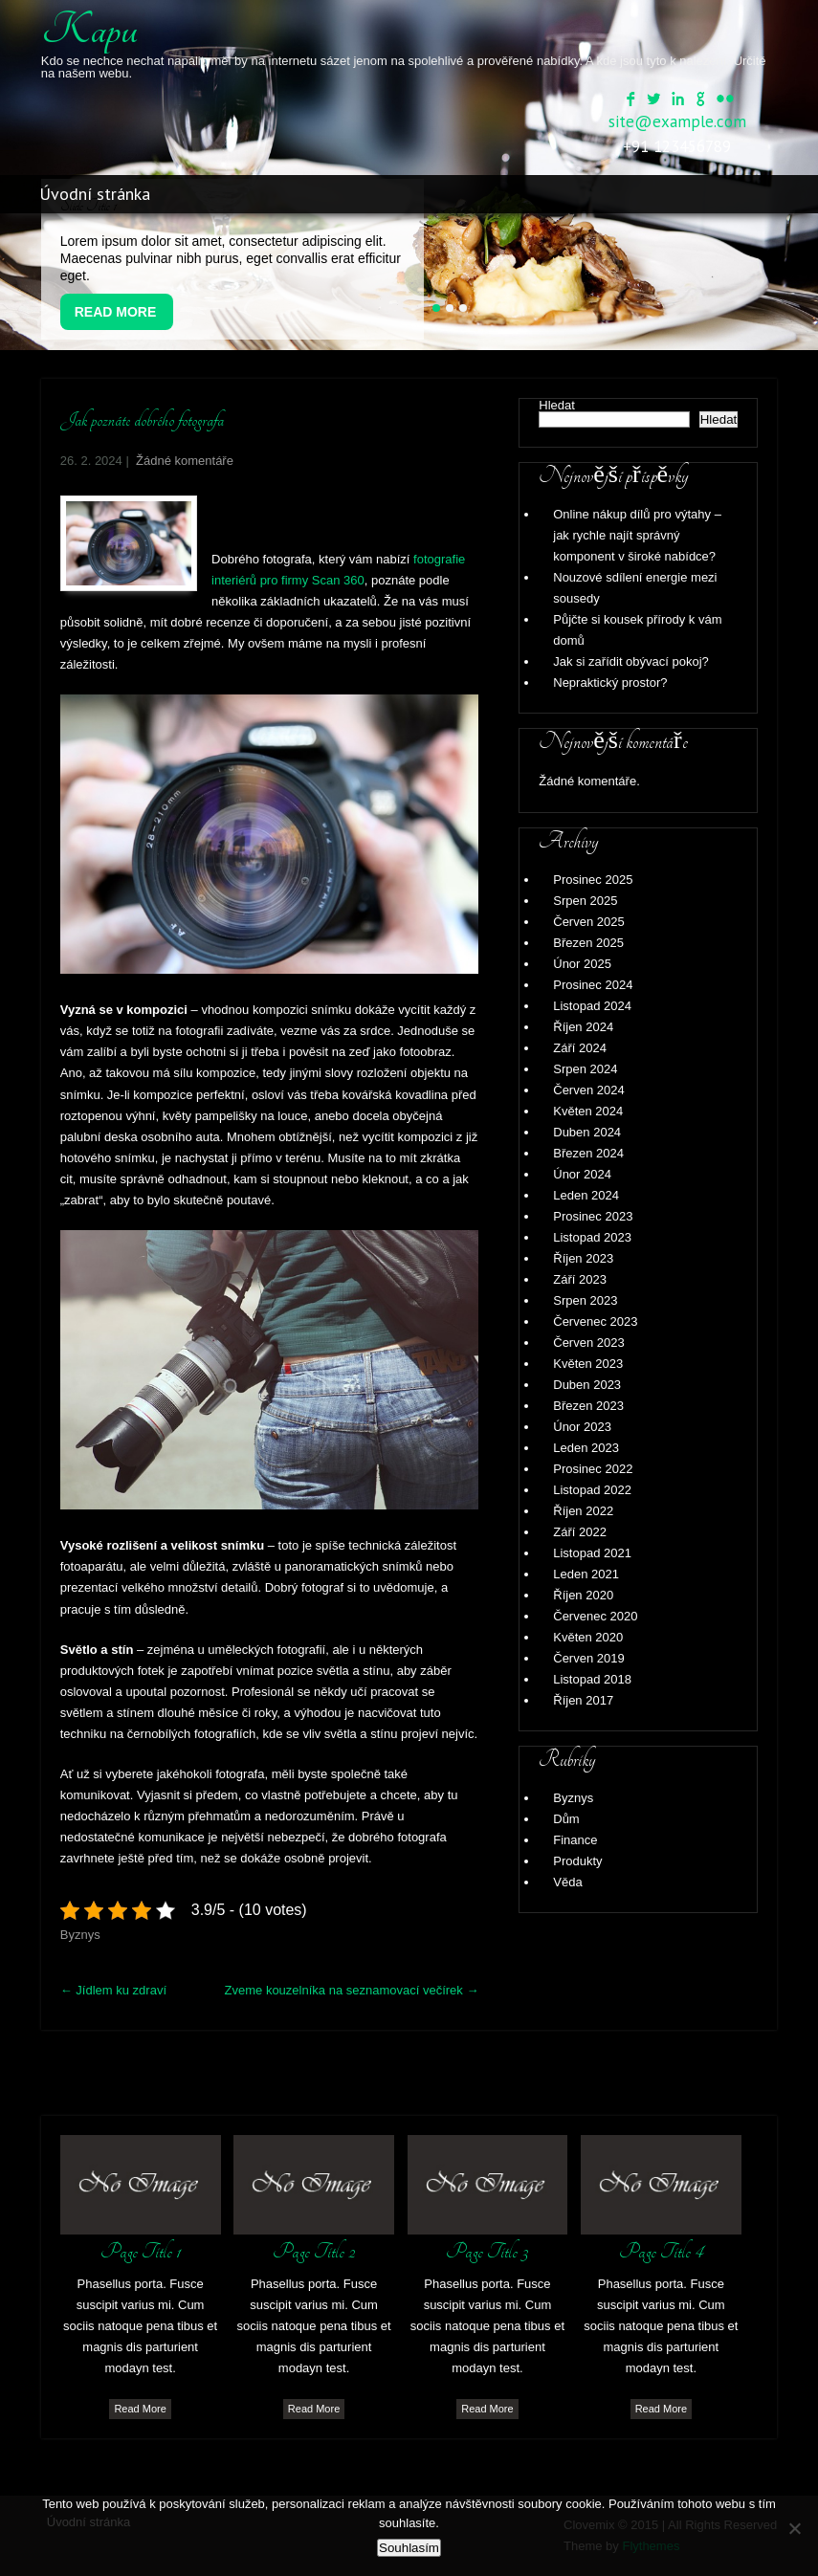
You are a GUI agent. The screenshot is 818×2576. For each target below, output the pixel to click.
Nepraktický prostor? (610, 682)
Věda (567, 1882)
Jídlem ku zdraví (113, 1990)
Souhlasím (409, 2548)
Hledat (557, 405)
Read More (116, 311)
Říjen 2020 (583, 1595)
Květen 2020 (588, 1637)
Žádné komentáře (184, 460)
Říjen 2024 (583, 1027)
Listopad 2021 (592, 1553)
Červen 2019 (588, 1658)
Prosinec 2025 (592, 879)
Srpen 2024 (585, 1069)
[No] (794, 2528)
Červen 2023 (588, 1342)
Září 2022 (580, 1532)
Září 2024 (580, 1048)
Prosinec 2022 (592, 1469)
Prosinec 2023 (592, 1216)
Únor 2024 (582, 1174)
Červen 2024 (588, 1090)
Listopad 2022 (592, 1490)
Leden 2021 (586, 1574)
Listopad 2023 (592, 1237)
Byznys (80, 1934)
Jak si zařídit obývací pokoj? (631, 661)
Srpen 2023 (585, 1300)
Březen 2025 (588, 943)
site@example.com (677, 121)
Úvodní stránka (94, 194)
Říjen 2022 (583, 1511)
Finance (575, 1840)
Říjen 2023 (583, 1258)
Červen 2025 (588, 921)
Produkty (577, 1861)
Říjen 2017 (583, 1700)
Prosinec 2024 (592, 985)
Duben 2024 (587, 1132)
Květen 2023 (588, 1363)
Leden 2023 (586, 1448)
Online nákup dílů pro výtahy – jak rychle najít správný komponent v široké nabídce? (637, 535)
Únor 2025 (582, 964)
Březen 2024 (588, 1153)
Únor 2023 (582, 1427)
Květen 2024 (588, 1111)
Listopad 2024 (592, 1006)
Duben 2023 (587, 1384)
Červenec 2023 (595, 1321)
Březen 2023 (588, 1405)
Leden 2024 (586, 1195)
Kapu (89, 30)
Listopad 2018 (592, 1679)
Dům (566, 1819)
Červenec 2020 (595, 1616)
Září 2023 (580, 1279)
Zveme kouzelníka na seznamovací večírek (352, 1990)
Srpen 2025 (585, 900)
